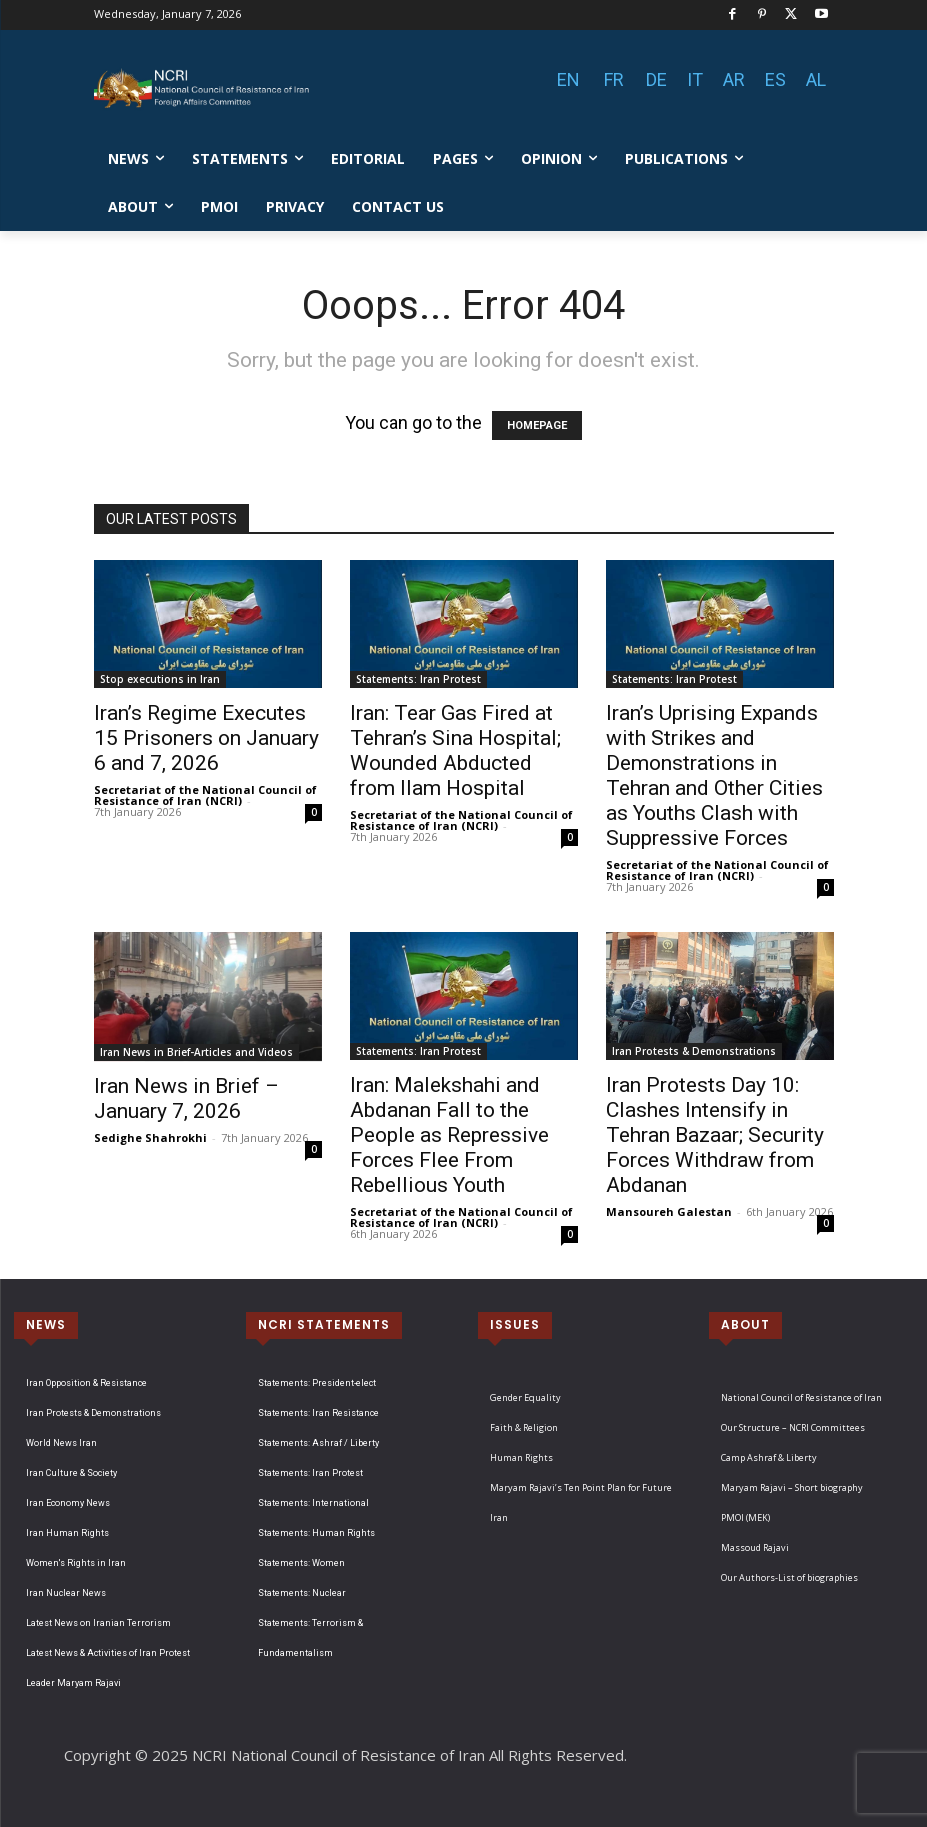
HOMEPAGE (537, 425)
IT (695, 79)
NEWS (46, 1324)
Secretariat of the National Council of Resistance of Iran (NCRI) (205, 795)
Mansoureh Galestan (669, 1211)
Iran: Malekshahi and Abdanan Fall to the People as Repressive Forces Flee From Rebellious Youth (449, 1135)
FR (614, 79)
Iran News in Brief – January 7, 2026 (186, 1098)
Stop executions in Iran (160, 679)
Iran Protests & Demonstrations (694, 1051)
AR (734, 79)
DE (656, 79)
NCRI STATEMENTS (324, 1324)
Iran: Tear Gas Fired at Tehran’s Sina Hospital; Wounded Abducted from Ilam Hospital (455, 750)
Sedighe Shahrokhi (150, 1137)
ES (775, 79)
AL (816, 79)
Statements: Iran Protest (418, 679)
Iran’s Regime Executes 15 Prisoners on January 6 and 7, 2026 (206, 738)
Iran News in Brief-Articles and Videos (196, 1052)
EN (568, 79)
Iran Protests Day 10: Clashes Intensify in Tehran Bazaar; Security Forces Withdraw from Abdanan (715, 1135)
